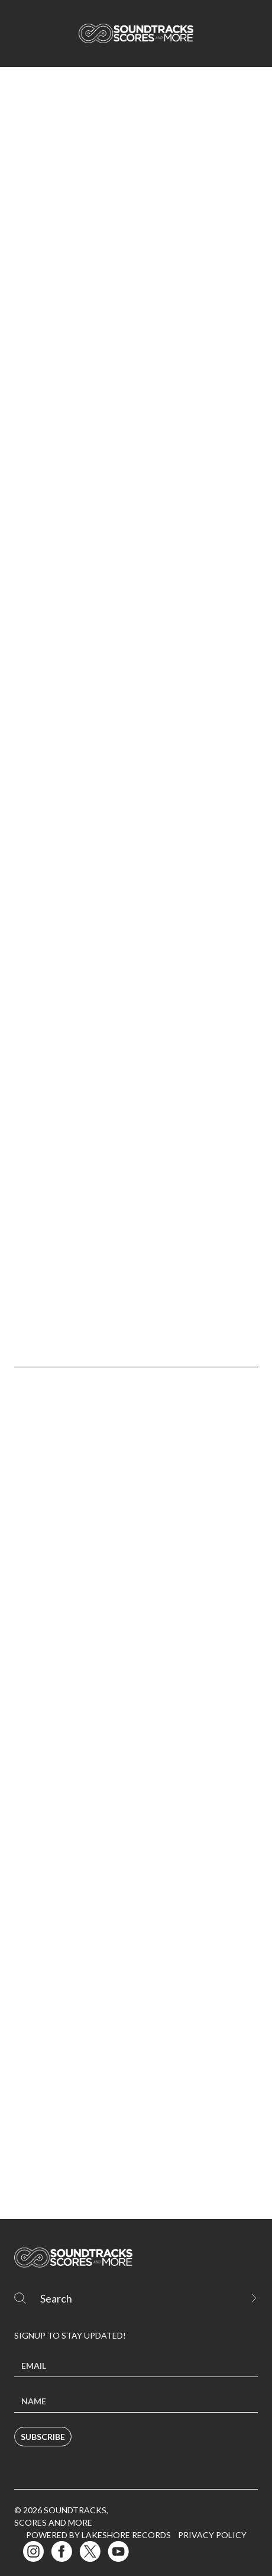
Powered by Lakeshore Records (98, 2535)
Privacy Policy (212, 2535)
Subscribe (43, 2437)
